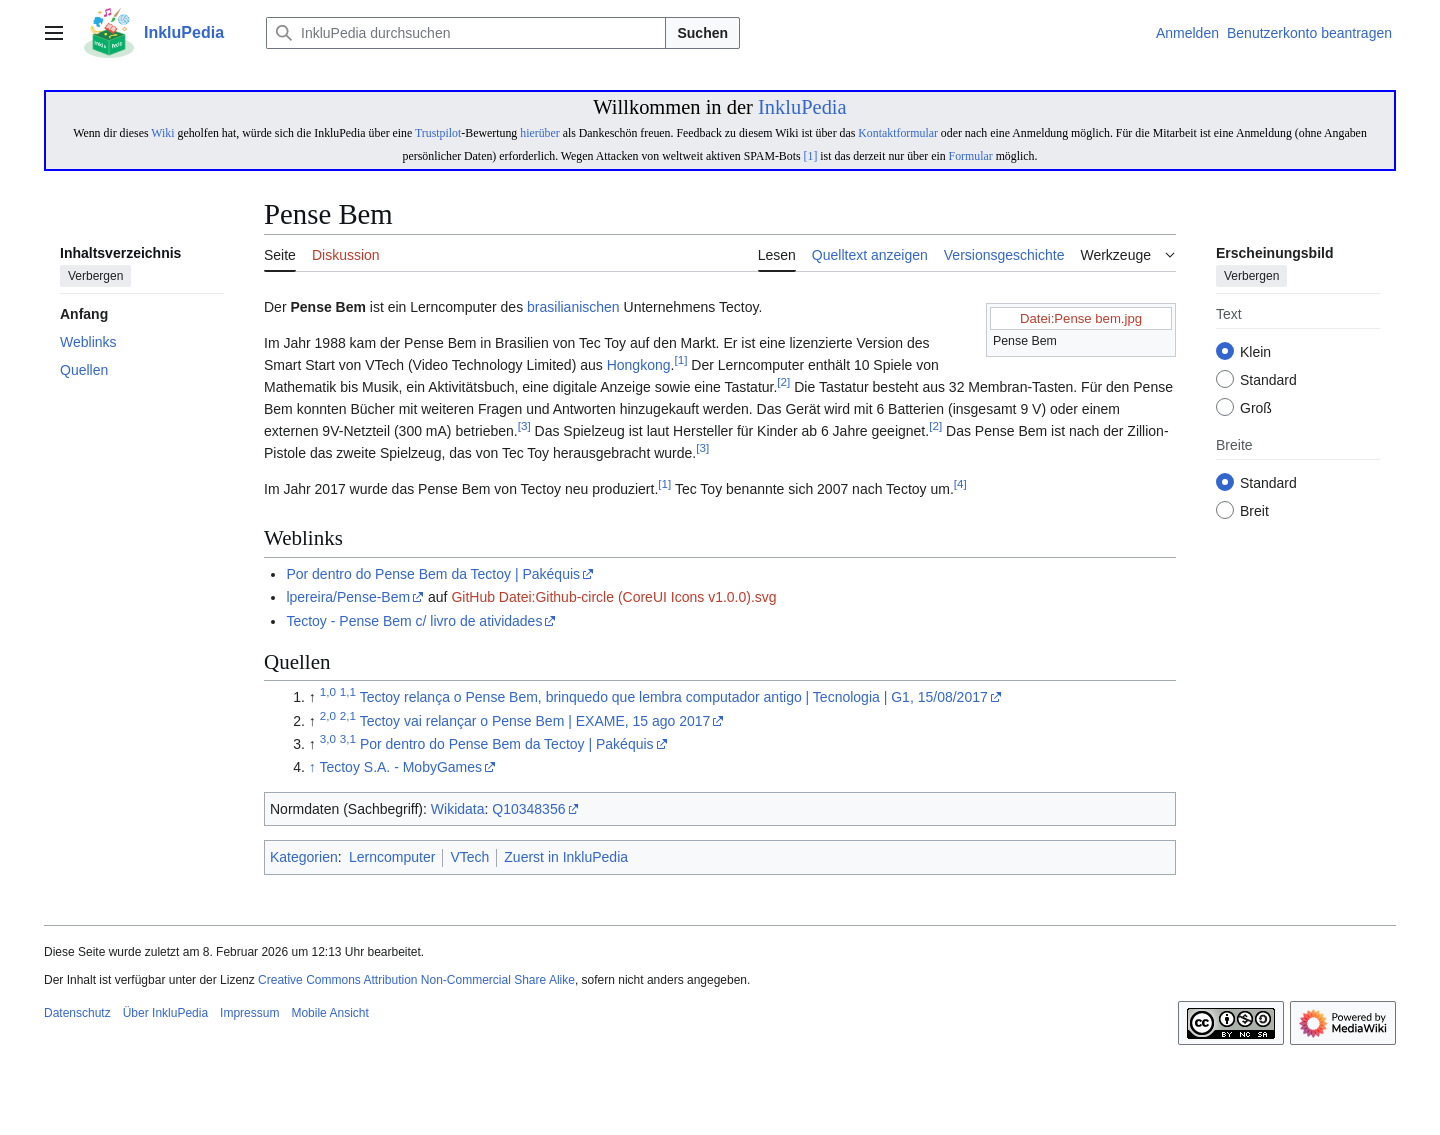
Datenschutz (77, 1013)
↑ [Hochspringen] (312, 767)
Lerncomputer (392, 857)
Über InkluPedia (165, 1013)
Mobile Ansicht (329, 1013)
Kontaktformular (898, 133)
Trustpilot (438, 133)
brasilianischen (573, 307)
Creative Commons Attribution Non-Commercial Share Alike (416, 980)
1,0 (328, 692)
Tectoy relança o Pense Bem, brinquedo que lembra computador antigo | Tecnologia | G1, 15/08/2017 (674, 697)
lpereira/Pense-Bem (348, 597)
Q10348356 (528, 809)
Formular (971, 156)
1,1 (348, 692)
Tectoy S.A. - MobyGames (400, 767)
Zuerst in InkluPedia (566, 857)
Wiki (162, 133)
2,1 (348, 715)
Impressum (249, 1013)
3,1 (348, 738)
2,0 (328, 715)
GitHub (473, 597)
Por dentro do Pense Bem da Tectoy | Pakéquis (433, 574)
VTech (469, 857)
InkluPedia (802, 107)
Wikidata (458, 809)
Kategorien (304, 857)
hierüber (539, 133)
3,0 (328, 738)
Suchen (702, 33)
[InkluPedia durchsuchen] (466, 33)
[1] (811, 156)
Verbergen (95, 277)
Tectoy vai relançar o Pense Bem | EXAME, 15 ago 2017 (535, 721)
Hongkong (639, 365)
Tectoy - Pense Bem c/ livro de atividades (414, 621)
